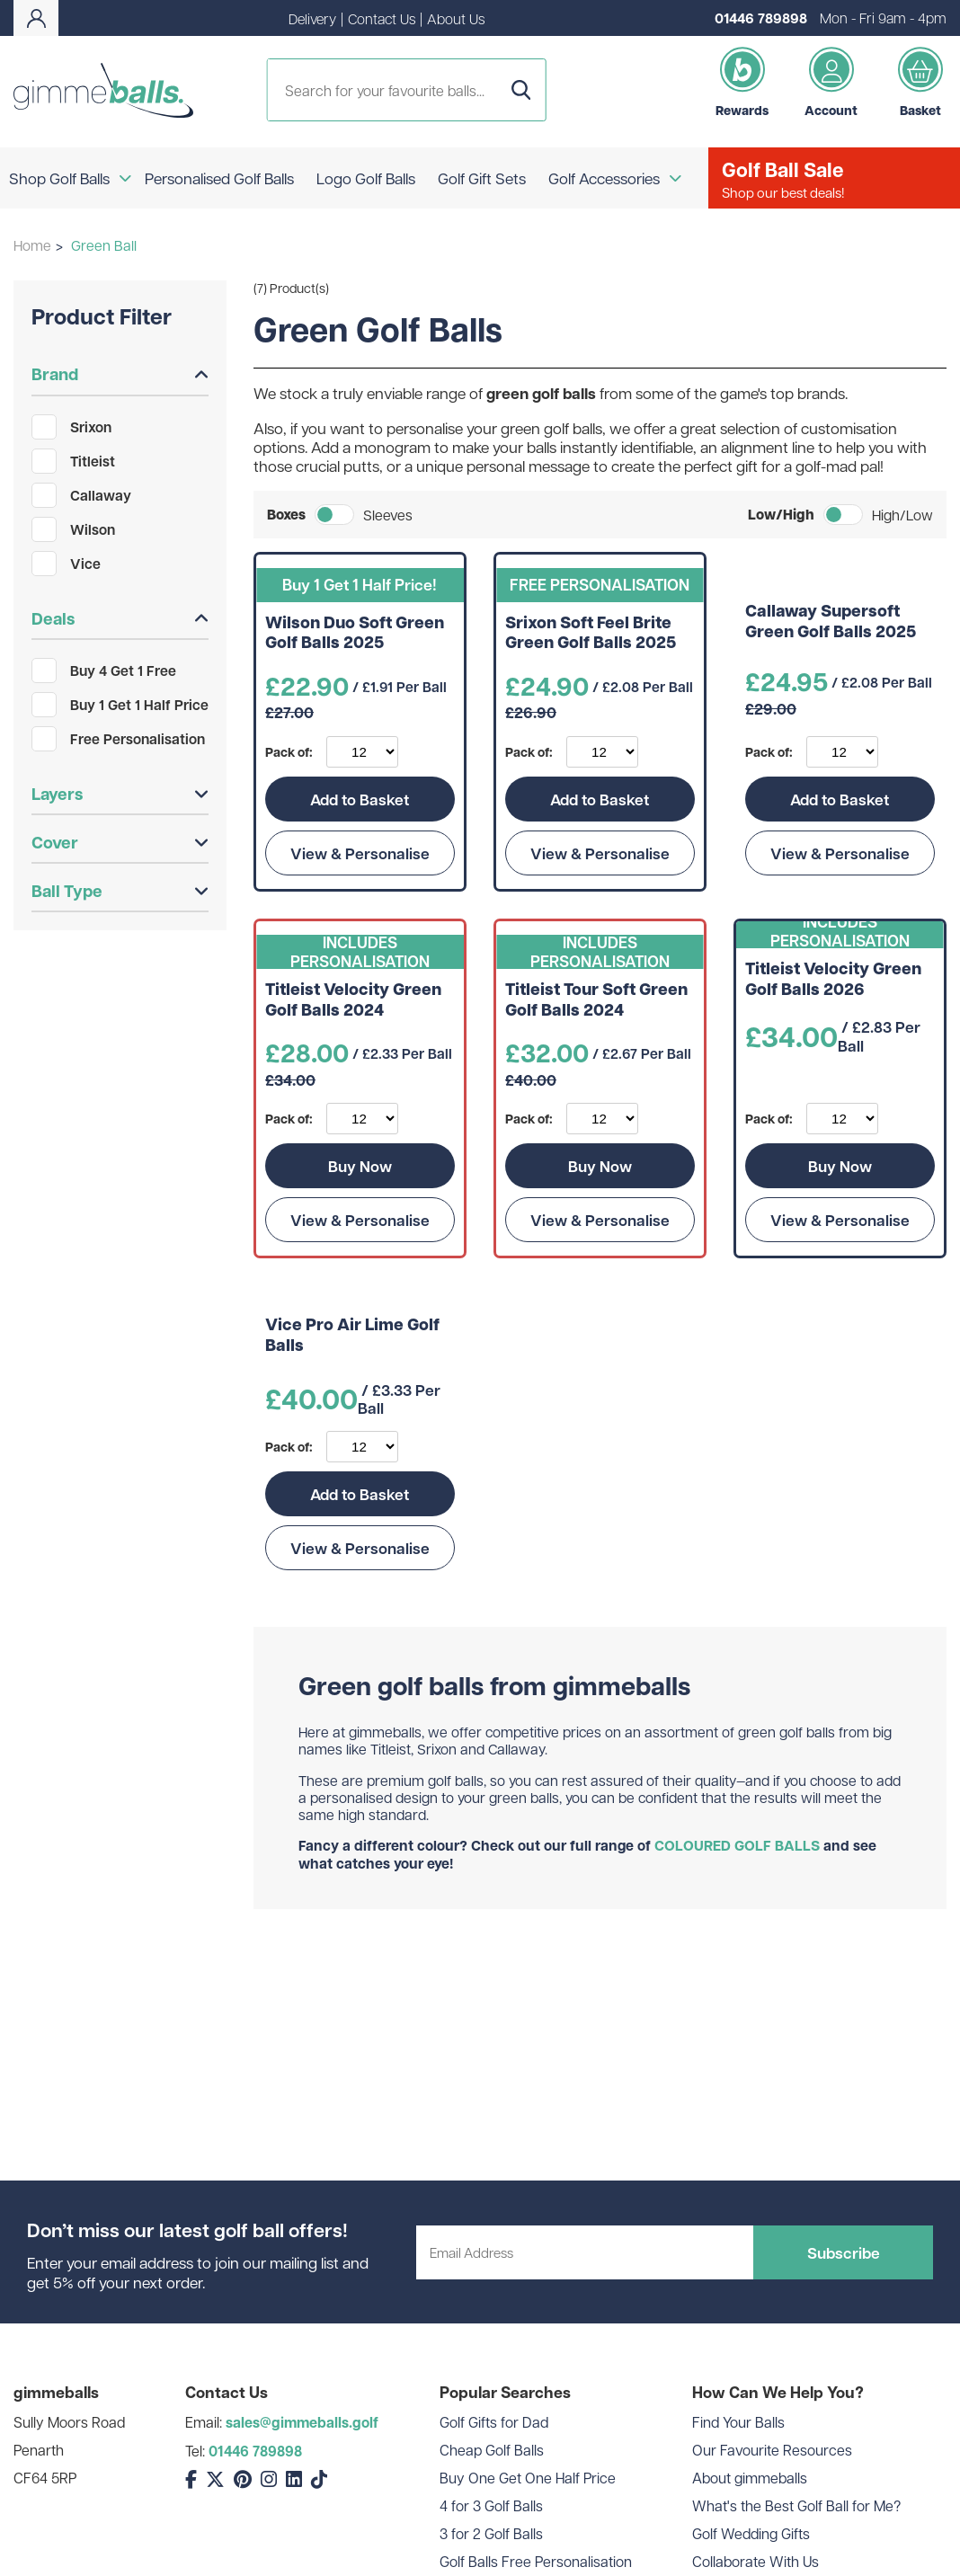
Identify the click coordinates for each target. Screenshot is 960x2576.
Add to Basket (359, 799)
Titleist (73, 461)
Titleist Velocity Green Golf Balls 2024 (353, 1000)
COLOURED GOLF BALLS (737, 1845)
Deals (120, 618)
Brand (120, 374)
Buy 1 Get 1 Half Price (120, 704)
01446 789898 (761, 18)
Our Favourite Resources (772, 2449)
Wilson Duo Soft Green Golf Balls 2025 (354, 633)
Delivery (312, 18)
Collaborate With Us (755, 2561)
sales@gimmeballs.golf (302, 2422)
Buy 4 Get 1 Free (103, 670)
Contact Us (381, 18)
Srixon (71, 427)
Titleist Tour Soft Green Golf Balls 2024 (596, 1000)
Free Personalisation (118, 738)
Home (32, 244)
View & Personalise (360, 853)
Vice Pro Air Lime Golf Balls (352, 1335)
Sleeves (388, 514)
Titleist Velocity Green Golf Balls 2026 (833, 979)
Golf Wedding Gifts (751, 2533)
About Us (455, 18)
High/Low (902, 514)
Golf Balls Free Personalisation (536, 2561)
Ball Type (120, 890)
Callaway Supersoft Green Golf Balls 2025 (830, 621)
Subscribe (843, 2252)
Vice (66, 563)
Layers (120, 793)
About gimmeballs (749, 2477)
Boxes (286, 514)
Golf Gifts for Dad (494, 2421)
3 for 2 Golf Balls (491, 2533)
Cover (120, 842)
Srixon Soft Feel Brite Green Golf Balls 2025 (590, 633)
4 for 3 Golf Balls (491, 2505)
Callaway (81, 495)
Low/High (781, 514)
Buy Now (360, 1166)
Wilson (73, 529)
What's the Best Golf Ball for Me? (796, 2505)
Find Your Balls (738, 2421)
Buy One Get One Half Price (528, 2477)
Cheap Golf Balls (492, 2449)
